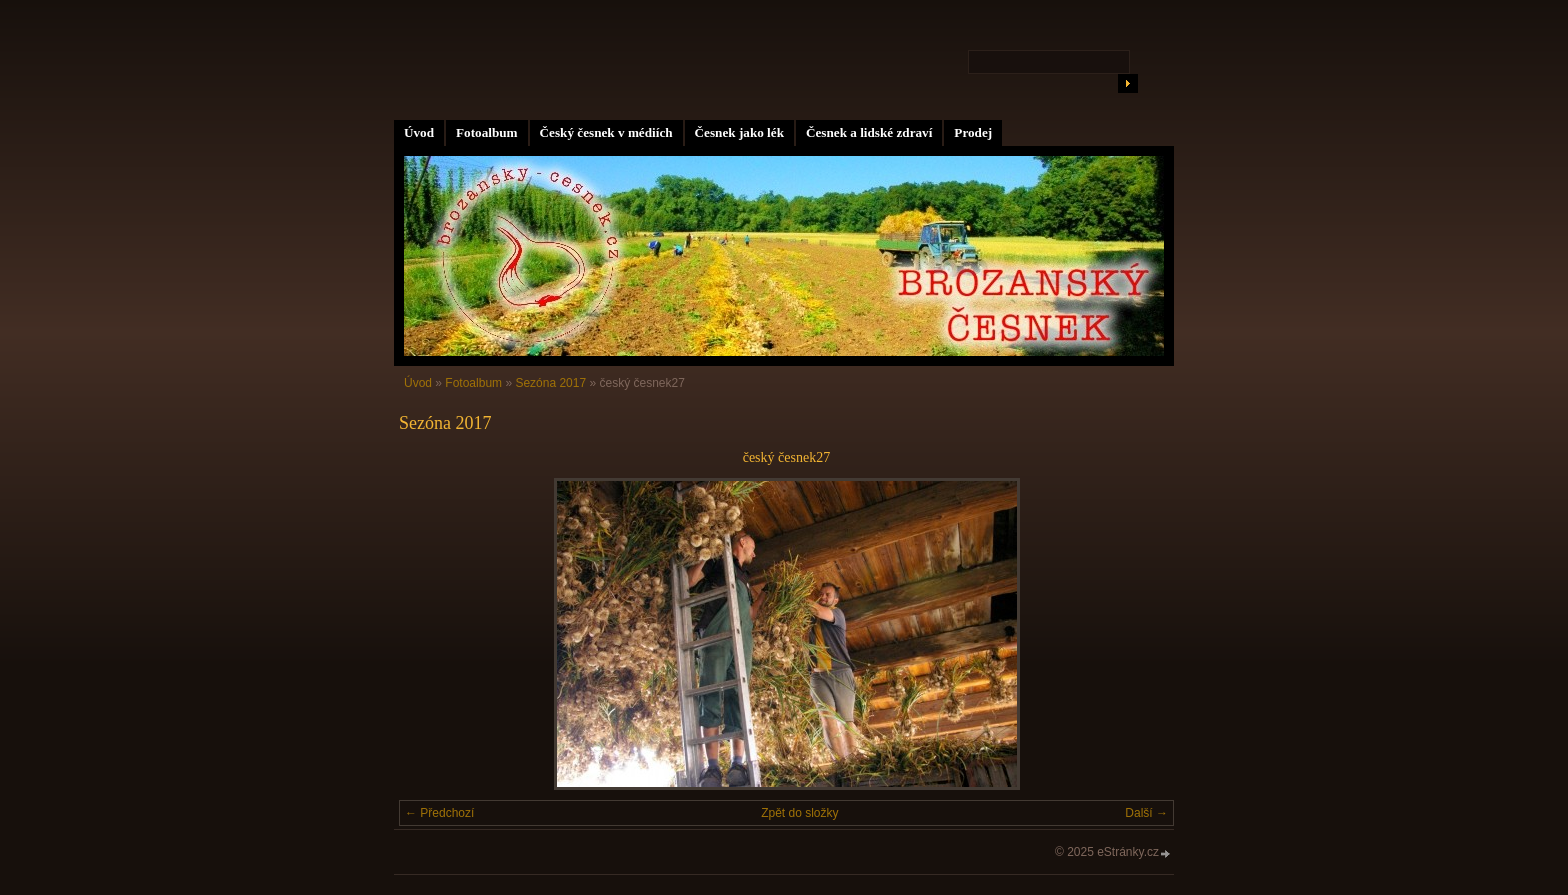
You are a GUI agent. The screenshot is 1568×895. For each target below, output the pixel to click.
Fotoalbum (487, 132)
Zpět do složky (799, 813)
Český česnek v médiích (606, 132)
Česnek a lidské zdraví (869, 132)
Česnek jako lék (739, 132)
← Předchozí (439, 813)
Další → (1146, 813)
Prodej (973, 132)
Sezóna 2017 (550, 383)
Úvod (419, 132)
